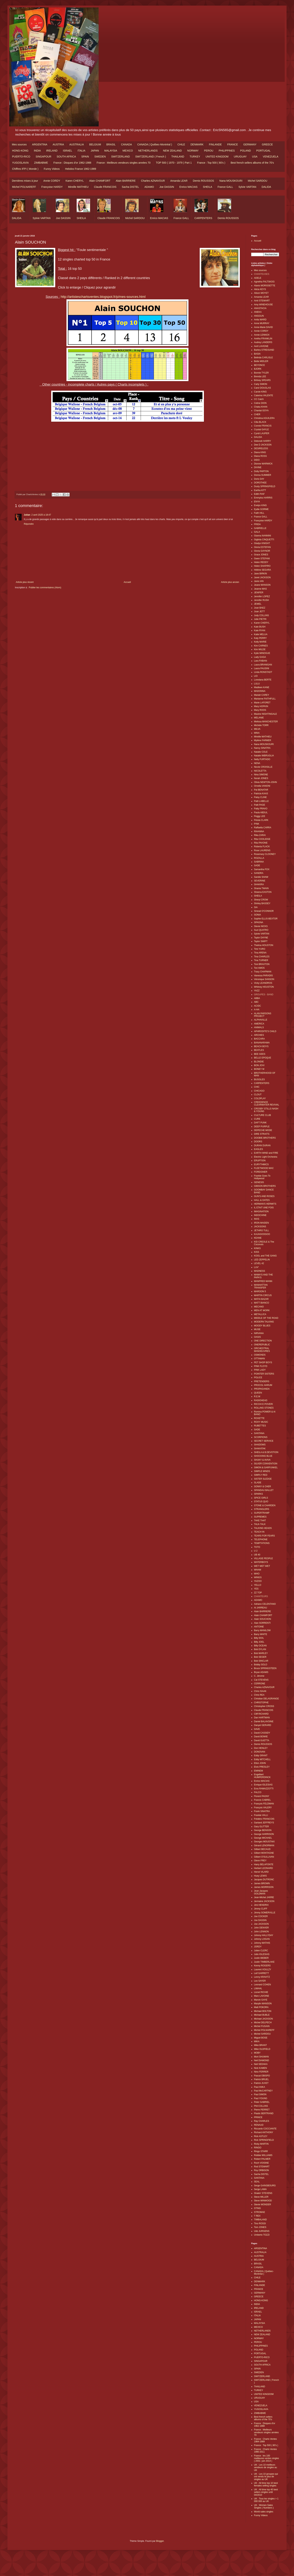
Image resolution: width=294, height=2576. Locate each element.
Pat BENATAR (261, 790)
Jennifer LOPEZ (262, 596)
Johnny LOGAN (262, 1939)
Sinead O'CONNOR (264, 911)
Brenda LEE (260, 376)
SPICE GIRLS (261, 1498)
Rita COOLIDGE (262, 839)
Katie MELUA (260, 634)
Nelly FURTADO (262, 759)
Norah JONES (261, 778)
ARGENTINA (39, 144)
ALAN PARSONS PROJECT (262, 1014)
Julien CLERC (261, 1950)
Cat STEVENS (261, 1680)
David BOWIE (261, 1736)
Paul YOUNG (260, 2098)
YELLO (257, 1585)
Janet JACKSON (262, 577)
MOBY (257, 2053)
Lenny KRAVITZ (262, 1977)
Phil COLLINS (261, 2106)
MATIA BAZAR (261, 1299)
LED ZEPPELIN (262, 1259)
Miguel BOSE (260, 2037)
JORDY (258, 1946)
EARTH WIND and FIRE (266, 1153)
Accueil (127, 582)
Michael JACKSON (263, 2018)
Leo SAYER (260, 1981)
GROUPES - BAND (263, 994)
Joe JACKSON (261, 1924)
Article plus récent (24, 582)
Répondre (29, 524)
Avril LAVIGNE (261, 346)
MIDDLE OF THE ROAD (266, 1318)
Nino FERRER (261, 2071)
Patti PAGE (259, 805)
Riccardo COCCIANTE (265, 2128)
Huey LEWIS (260, 1876)
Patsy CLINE (260, 797)
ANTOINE (259, 1626)
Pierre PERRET (262, 2109)
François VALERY (263, 1807)
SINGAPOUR (43, 156)
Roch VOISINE (261, 2163)
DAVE (257, 1729)
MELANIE (259, 717)
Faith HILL (259, 513)
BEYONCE (259, 365)
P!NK (256, 824)
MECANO (259, 1306)
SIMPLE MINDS (262, 1471)
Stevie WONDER (262, 2204)
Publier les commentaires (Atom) (45, 587)
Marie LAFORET (262, 702)
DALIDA (266, 186)
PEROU (208, 150)
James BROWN (262, 1883)
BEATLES (259, 1050)
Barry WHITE (260, 1634)
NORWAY (193, 150)
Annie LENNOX (261, 335)
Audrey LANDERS (263, 342)
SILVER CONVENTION (265, 1463)
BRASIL (111, 144)
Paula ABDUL (261, 812)
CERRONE (259, 1683)
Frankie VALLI (261, 1815)
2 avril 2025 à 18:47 (41, 515)
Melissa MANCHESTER (266, 721)
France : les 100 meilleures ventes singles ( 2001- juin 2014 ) (266, 2458)
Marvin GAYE (260, 2000)
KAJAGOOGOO (262, 1234)
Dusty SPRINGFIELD (264, 486)
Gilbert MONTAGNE (264, 1853)
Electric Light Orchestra (265, 1157)
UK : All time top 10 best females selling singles (266, 2484)
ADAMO (149, 186)
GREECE (267, 144)
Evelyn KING (260, 505)
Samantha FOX (261, 869)
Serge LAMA (260, 2189)
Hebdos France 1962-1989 (80, 168)
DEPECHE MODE (263, 1130)
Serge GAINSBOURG (265, 2185)
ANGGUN (259, 316)
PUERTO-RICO (21, 156)
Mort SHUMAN (261, 2056)
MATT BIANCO (261, 1302)
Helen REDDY (261, 562)
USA (255, 156)
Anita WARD (260, 319)
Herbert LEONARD (263, 1868)
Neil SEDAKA (261, 2064)
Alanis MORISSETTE (264, 285)
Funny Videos (52, 168)
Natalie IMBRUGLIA (264, 755)
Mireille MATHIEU (78, 186)
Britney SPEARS (262, 380)
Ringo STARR (261, 2151)
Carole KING (260, 391)
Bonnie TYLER (261, 372)
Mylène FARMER (262, 740)
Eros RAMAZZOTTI (264, 1788)
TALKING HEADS (263, 1528)
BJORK (257, 369)
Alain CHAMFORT (99, 180)
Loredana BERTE (262, 679)
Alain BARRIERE (126, 180)
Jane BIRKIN (260, 573)
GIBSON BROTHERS (265, 1186)
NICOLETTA (260, 771)
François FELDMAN (264, 1803)
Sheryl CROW (261, 899)
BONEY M (259, 1069)
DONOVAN (259, 1751)
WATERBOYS (261, 1562)
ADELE (257, 278)
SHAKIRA (259, 884)
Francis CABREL (262, 1800)
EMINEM (258, 1770)
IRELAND (51, 150)
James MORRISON (264, 1887)
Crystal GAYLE (261, 429)
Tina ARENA (260, 952)
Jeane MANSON (262, 585)
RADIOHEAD (260, 1400)
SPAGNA (258, 922)
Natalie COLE (261, 752)
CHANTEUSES (261, 274)
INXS (256, 1219)
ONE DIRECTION (263, 1340)
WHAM (257, 1569)
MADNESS (259, 1271)
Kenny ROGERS (262, 1965)
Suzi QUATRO (261, 930)
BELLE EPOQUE (262, 1057)
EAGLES (258, 1149)
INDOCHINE (260, 1215)
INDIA (37, 150)
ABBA (257, 998)
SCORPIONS (260, 1437)
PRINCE (258, 2117)
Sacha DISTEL (130, 186)
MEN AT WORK (262, 1310)
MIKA (256, 2041)
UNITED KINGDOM (217, 156)
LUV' (256, 1267)
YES (256, 1588)
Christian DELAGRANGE (266, 1698)
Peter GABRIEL (262, 2102)
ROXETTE (259, 1418)
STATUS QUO (261, 1501)
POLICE (258, 1377)
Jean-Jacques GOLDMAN (261, 1892)
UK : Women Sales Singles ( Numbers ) (264, 2506)
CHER (257, 414)
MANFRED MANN (263, 1281)
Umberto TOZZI (262, 2235)
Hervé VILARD (261, 1872)
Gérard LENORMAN (264, 1845)
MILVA (257, 729)
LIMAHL (258, 1988)
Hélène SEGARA (262, 570)
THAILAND (177, 156)
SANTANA (259, 1433)
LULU (257, 683)
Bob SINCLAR (261, 1661)
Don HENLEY (261, 1748)
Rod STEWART (261, 2166)
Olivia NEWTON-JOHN (265, 782)
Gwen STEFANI (262, 558)
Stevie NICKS (261, 926)
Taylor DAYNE (261, 937)
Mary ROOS (260, 710)
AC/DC (257, 1006)
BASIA (257, 354)
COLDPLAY (260, 1098)
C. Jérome (259, 1676)
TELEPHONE (261, 1539)
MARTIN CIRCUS (263, 1295)
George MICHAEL (263, 1838)
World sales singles (263, 2511)
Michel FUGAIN (261, 2026)
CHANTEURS (261, 1596)
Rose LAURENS (262, 850)
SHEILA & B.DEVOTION (266, 1452)
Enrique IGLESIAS (263, 1784)
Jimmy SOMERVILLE (264, 1912)
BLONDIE (259, 1061)
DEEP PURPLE (262, 1126)
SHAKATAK (260, 1448)
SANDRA (258, 873)
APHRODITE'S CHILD (265, 1031)
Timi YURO (259, 949)
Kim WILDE (260, 649)
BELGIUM (95, 144)
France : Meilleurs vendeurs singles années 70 (124, 162)
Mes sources (19, 144)
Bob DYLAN (260, 1649)
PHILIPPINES (227, 150)
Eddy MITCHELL (262, 1759)
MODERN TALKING (264, 1321)
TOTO (257, 1547)
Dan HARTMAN (262, 1717)
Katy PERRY (260, 638)
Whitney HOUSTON (264, 987)
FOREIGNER (260, 1172)
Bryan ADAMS (261, 1672)
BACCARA (259, 1038)
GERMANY (250, 144)
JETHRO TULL (261, 1230)
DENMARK (197, 144)
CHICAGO (259, 1091)
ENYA (257, 501)
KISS (256, 1252)
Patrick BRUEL (261, 2079)
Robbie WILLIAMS (263, 2155)
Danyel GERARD (262, 1725)
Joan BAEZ (259, 607)
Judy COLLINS (261, 615)
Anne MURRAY (261, 323)
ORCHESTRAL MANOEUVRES (262, 1349)
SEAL (257, 2181)
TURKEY (195, 156)
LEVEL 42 (259, 1263)
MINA (257, 733)
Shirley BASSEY (262, 903)
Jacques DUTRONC (264, 1879)
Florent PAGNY (261, 1796)
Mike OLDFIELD (262, 2049)
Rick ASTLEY (260, 2136)
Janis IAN (258, 581)
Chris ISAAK (260, 1691)
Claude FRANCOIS (105, 186)
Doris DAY (259, 479)
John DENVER (261, 1927)
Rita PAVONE (261, 842)
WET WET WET (262, 1566)
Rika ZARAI (260, 835)
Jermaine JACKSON (264, 1901)
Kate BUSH (259, 626)
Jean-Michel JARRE (264, 1897)
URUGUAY (240, 156)
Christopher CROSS (264, 1706)
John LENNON (261, 1931)
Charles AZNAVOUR (153, 180)
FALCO (257, 1792)
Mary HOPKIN (261, 706)
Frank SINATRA (262, 1811)
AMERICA (259, 1023)
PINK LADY (260, 1370)
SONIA (257, 914)
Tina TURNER (261, 960)
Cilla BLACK (260, 422)
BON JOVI (259, 1065)
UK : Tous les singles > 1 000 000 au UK (266, 2500)
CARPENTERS (203, 218)
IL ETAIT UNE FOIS (264, 1207)
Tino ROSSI (260, 2223)
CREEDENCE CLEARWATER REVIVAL (266, 1103)
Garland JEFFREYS (264, 1822)
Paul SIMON (260, 2094)
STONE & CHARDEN (264, 1505)
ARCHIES (259, 1035)
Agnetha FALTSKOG (264, 281)
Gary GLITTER (261, 1826)
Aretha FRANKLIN (263, 338)
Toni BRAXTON (261, 964)
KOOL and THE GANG (265, 1255)
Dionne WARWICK (263, 463)
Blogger (160, 2541)
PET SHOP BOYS (263, 1362)
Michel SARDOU (257, 180)
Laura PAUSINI (261, 668)
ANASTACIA (260, 308)
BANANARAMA (262, 1042)
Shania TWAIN (261, 888)
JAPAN (95, 150)
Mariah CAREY (261, 695)
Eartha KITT (260, 490)
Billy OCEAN (260, 1645)
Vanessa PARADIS (263, 975)
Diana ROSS (260, 456)
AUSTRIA (58, 144)
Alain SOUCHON (262, 1619)
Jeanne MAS (260, 589)
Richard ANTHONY (263, 2132)
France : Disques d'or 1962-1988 (72, 162)
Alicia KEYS (260, 289)
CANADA (126, 144)
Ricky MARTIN (261, 2144)
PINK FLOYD (260, 1366)
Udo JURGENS (261, 2231)
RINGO (257, 2147)
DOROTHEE (260, 482)
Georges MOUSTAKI (264, 1841)
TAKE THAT (260, 1520)
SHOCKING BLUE (263, 1456)
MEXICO (128, 150)
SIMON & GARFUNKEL (266, 1467)
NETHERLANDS (148, 150)
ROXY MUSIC (261, 1422)
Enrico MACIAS (188, 186)
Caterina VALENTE (263, 395)
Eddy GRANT (261, 1755)
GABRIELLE (260, 528)
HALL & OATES (262, 1200)
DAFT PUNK (260, 1122)
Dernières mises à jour (25, 180)
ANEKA (258, 312)
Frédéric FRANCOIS (264, 1819)
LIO (256, 676)
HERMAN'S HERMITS (265, 1204)
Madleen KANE (261, 687)
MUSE (257, 1329)
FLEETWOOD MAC (264, 1168)
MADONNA (259, 691)
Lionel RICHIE (261, 1992)
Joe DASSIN (166, 186)
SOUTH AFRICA (66, 156)
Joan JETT (259, 611)
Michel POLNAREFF (24, 186)
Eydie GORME (261, 509)
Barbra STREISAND (264, 350)
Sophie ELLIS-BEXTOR (266, 918)
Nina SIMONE (261, 774)
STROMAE (259, 2212)
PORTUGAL (263, 150)
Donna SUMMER (262, 475)
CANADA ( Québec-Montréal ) (154, 144)
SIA (256, 907)
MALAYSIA (110, 150)
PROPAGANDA (262, 1389)
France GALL (225, 186)
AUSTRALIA (76, 144)
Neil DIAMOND (261, 2060)
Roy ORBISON (261, 2170)
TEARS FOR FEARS (264, 1535)
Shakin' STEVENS (263, 2193)
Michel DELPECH (263, 2022)
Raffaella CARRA (262, 827)
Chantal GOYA (261, 410)
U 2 (256, 1551)
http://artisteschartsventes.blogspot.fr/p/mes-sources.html (103, 297)
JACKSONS (260, 1226)
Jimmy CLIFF (260, 1908)
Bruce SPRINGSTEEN (265, 1668)
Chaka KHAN (260, 407)
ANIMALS (259, 1027)
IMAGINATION (261, 1211)
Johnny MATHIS (262, 1943)
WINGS (258, 1577)
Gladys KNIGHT (262, 543)
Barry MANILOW (262, 1630)
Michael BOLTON (262, 2011)
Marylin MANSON (263, 2003)
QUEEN (258, 1392)
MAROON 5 (260, 1291)
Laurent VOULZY (262, 1969)
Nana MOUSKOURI (230, 180)
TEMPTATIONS (262, 1543)
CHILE (181, 144)
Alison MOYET (261, 293)
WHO (256, 1573)
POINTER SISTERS (264, 1374)
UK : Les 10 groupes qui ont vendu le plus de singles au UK (266, 2477)
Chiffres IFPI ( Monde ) (25, 168)
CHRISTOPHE (261, 1702)
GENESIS (259, 1182)
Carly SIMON (260, 384)
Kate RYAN (259, 630)
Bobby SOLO (260, 1664)
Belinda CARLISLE (263, 357)
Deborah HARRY (262, 441)
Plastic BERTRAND (263, 2113)
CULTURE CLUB (262, 1115)
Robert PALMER (262, 2159)
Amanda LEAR (179, 180)
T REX (257, 2216)
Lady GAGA (260, 657)
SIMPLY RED (260, 1475)
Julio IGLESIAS (261, 1954)
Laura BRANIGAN (263, 664)
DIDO (257, 460)
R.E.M (257, 1396)
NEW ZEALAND (172, 150)
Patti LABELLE (261, 801)
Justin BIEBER (261, 1958)
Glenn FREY (260, 1860)
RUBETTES (260, 1425)
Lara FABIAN (260, 660)
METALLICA (260, 1314)
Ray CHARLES (261, 2121)
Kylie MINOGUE (262, 653)
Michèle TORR (261, 725)
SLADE (257, 1482)
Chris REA (259, 1695)
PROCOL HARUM (263, 1385)
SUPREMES (260, 1516)
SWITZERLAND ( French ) (150, 156)
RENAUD (258, 2125)
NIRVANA (259, 1333)
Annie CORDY (51, 180)
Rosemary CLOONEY (265, 854)
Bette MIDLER (261, 361)
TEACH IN (259, 1532)
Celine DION (260, 403)
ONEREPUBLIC (262, 1344)
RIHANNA (259, 831)
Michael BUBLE (262, 2015)
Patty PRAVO (260, 808)
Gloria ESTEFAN (262, 547)
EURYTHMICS (261, 1164)
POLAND (245, 150)
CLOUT (258, 1094)
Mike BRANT (260, 2045)
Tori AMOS (259, 968)
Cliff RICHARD (261, 1714)
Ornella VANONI (262, 786)
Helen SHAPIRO (262, 566)
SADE (257, 865)
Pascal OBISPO (262, 2075)
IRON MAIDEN (261, 1223)
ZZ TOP (258, 1592)
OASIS (257, 1337)
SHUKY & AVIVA (262, 1460)
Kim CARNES (261, 645)
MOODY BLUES (262, 1325)
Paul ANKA (259, 2087)
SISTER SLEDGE (263, 1479)
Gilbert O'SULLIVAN (264, 1857)
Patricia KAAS (261, 793)
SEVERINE (259, 880)
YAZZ (257, 990)
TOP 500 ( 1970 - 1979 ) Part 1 (174, 162)
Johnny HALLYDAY (263, 1935)
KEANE (258, 1238)
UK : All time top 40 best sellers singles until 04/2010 (266, 2492)
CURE (257, 1119)
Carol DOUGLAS (262, 388)
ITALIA (81, 150)
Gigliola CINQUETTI (264, 539)
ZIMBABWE (41, 162)
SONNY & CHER (262, 1486)
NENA (257, 763)
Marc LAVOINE (261, 1996)
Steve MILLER (261, 2197)
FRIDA (257, 524)
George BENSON (262, 1830)
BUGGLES (259, 1079)
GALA (257, 532)
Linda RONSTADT (263, 672)
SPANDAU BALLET (264, 1490)
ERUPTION (260, 1160)
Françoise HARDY (52, 186)
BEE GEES (259, 1054)
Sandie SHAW (261, 877)
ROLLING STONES (264, 1408)
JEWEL (257, 604)
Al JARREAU (260, 1607)
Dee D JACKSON (262, 444)
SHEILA (207, 186)
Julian (27, 515)
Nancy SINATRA (262, 748)
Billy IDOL (259, 1638)
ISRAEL (67, 150)
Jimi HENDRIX (261, 1905)
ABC (256, 1002)
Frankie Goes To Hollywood (262, 1177)
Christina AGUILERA (264, 418)
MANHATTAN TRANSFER (261, 1286)
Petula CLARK (261, 820)
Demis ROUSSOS (203, 180)
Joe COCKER (261, 1916)
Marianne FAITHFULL (265, 698)
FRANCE (232, 144)
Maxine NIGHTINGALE (265, 714)
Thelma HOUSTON (263, 945)
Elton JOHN (260, 1763)
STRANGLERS (261, 1509)
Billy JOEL (259, 1642)
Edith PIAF (259, 494)
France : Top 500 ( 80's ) (211, 162)
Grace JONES (261, 554)
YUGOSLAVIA (20, 162)
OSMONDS (260, 1355)
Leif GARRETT (261, 1973)
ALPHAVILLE (260, 1020)
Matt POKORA (261, 2007)
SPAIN (85, 156)
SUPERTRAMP (261, 1513)
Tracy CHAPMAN (262, 971)
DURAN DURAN (262, 1145)
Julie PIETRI (260, 619)
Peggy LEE (259, 816)
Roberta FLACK (262, 846)
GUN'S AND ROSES (264, 1196)
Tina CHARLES (261, 956)
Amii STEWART (262, 300)
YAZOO (258, 1581)
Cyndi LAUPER (261, 433)
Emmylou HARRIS (263, 497)
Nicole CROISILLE (263, 767)
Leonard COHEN (262, 1984)
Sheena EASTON (262, 892)
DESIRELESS (261, 448)
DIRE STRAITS (261, 1134)
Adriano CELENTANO (265, 1604)
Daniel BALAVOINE (264, 1721)
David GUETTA (261, 1740)
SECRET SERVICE (263, 1441)
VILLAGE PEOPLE (263, 1558)
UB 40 (257, 1554)
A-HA (256, 1009)
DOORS (258, 1141)
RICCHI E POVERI (263, 1404)
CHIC (256, 1087)
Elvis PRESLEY (262, 1767)
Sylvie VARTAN (247, 186)
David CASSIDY (262, 1733)
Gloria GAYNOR (262, 551)
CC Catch (259, 399)
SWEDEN (100, 156)
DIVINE (257, 467)
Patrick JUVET (261, 2083)
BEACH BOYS (261, 1046)
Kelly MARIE (260, 642)
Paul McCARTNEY (263, 2090)
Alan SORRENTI (262, 1623)
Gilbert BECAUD (262, 1849)
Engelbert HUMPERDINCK (262, 1775)
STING (257, 2208)
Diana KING (260, 452)
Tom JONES (260, 2227)
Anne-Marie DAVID (263, 327)
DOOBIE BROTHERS (265, 1138)
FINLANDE (215, 144)
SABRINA (259, 861)
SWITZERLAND (120, 156)
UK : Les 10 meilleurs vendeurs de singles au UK (265, 2468)
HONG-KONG (20, 150)
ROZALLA (259, 858)
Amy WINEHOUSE (263, 304)
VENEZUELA (270, 156)
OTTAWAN (259, 1358)
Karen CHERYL (74, 180)
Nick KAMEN (260, 2068)
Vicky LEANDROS (263, 983)
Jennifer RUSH (261, 600)
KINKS (257, 1248)
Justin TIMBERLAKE (264, 1962)
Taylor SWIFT (261, 941)
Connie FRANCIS (262, 425)
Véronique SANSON (264, 979)
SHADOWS (260, 1444)
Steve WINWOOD (263, 2200)
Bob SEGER (260, 1657)
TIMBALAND (260, 2219)
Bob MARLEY (261, 1653)
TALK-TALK (260, 1524)
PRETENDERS (261, 1381)
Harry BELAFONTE (263, 1864)
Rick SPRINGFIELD (264, 2140)
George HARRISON (264, 1834)
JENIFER (258, 592)
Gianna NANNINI (262, 535)
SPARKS (258, 1494)
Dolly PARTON (261, 471)
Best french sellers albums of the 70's (252, 162)
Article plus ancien (230, 582)
